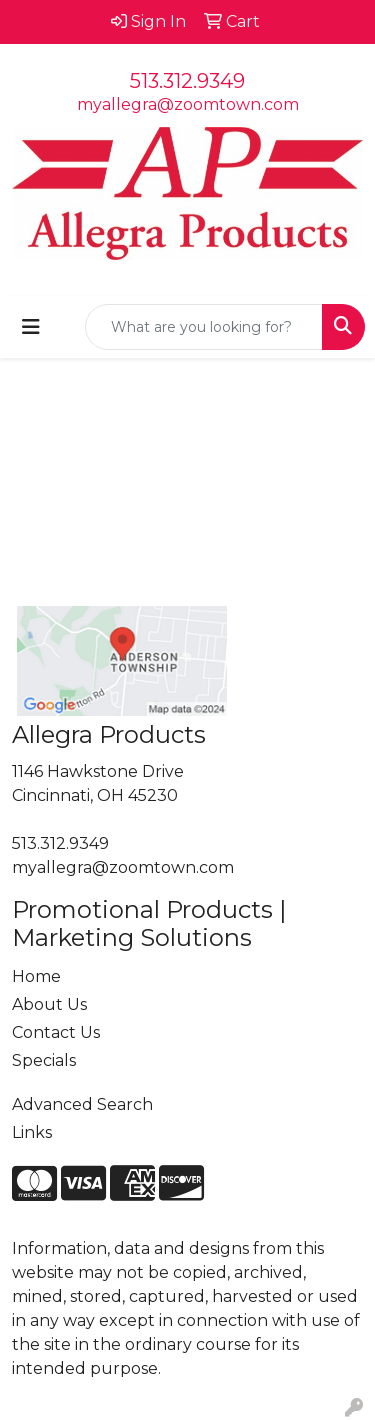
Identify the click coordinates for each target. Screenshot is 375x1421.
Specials (44, 1060)
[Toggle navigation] (31, 327)
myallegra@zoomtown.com (188, 104)
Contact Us (56, 1032)
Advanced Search (82, 1104)
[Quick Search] (204, 327)
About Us (49, 1004)
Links (32, 1132)
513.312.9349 (187, 81)
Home (36, 976)
